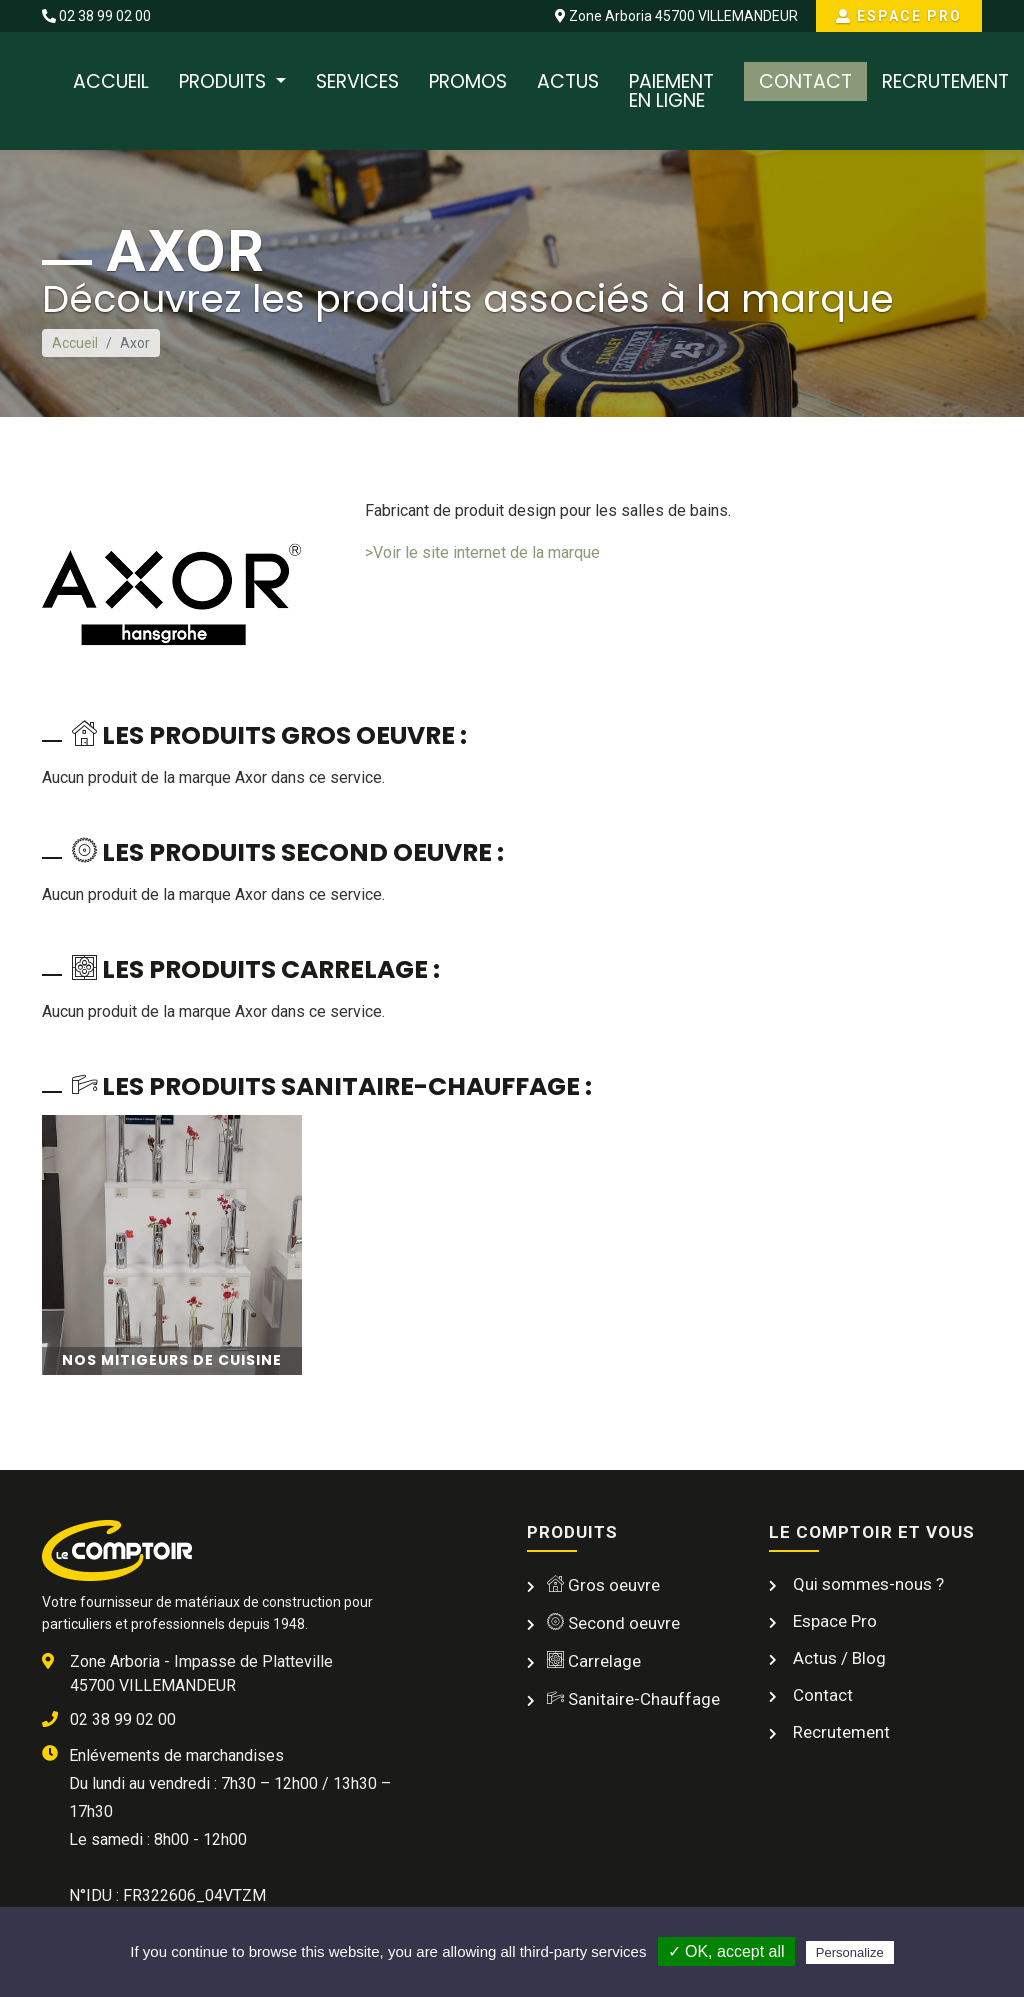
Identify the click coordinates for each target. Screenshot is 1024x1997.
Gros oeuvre (603, 1585)
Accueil (111, 81)
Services (357, 81)
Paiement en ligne (671, 91)
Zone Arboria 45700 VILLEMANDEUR (676, 16)
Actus (568, 81)
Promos (468, 81)
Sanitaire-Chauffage (633, 1699)
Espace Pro (899, 16)
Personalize (850, 1952)
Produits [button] (225, 81)
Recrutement (945, 81)
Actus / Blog (837, 1658)
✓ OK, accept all (726, 1951)
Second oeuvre (613, 1623)
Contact (805, 81)
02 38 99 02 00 (96, 16)
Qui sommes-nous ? (866, 1584)
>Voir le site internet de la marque (482, 552)
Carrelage (594, 1661)
